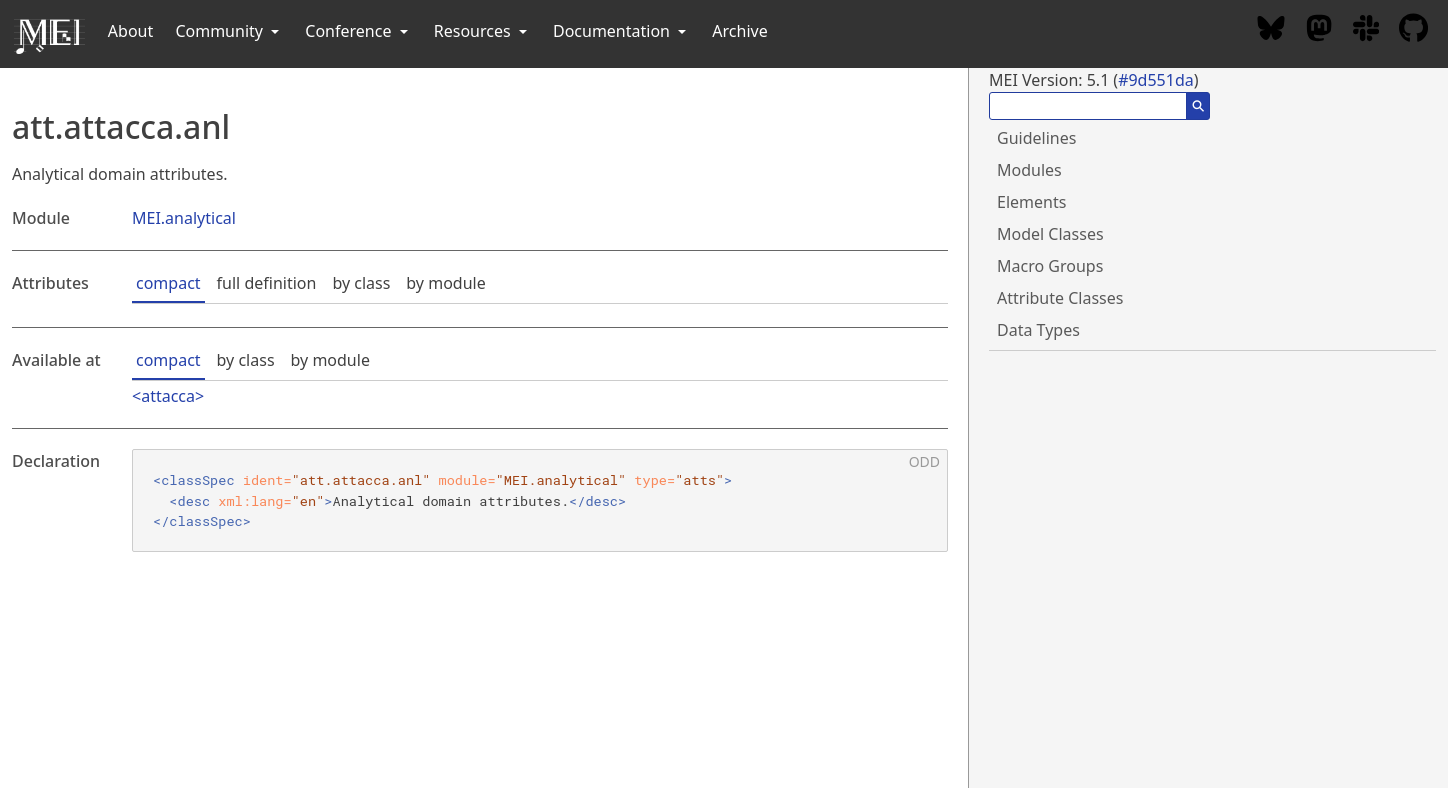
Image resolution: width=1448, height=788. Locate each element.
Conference (358, 31)
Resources (482, 31)
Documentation (621, 31)
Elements (1031, 202)
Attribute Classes (1060, 298)
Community (229, 31)
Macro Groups (1050, 266)
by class (361, 283)
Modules (1029, 170)
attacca (168, 396)
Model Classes (1050, 234)
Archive (739, 31)
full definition (267, 283)
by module (445, 283)
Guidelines (1036, 138)
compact (168, 283)
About (130, 31)
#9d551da (1156, 80)
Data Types (1038, 330)
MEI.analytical (184, 218)
